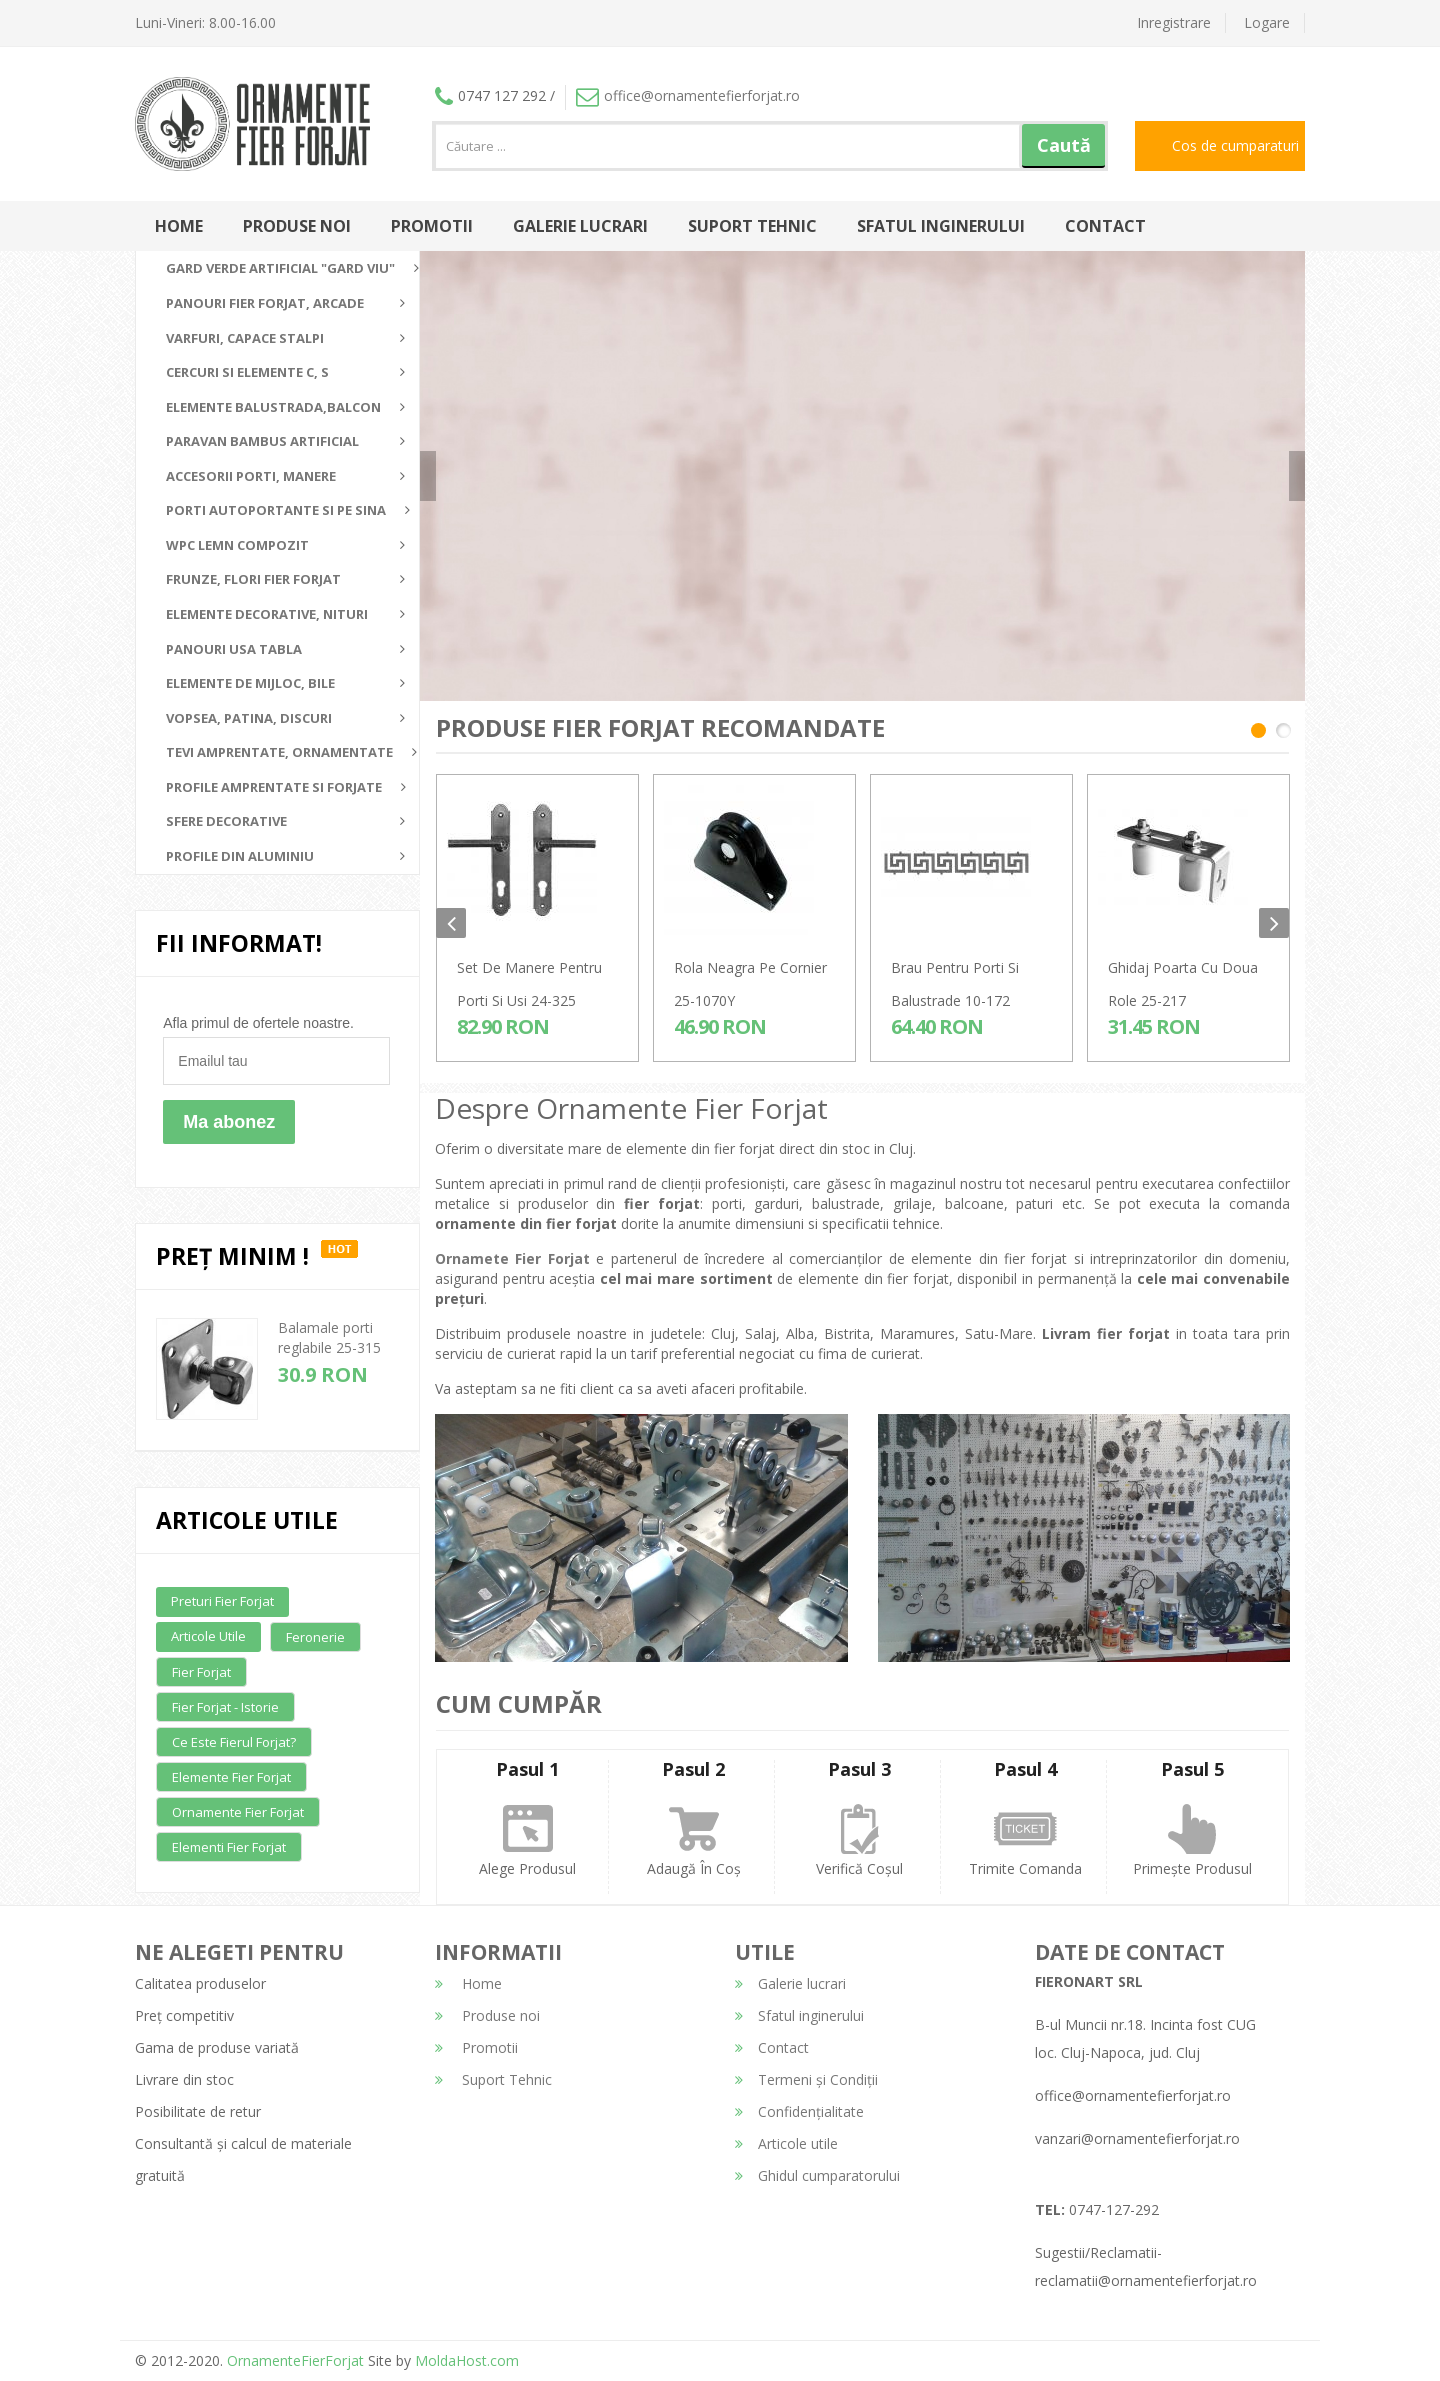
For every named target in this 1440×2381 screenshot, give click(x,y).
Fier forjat (201, 1672)
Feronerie (315, 1637)
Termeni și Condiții (806, 2079)
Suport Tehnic (752, 226)
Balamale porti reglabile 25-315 (329, 1337)
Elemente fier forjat (231, 1777)
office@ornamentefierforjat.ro (688, 95)
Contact (1105, 226)
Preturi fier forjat (222, 1601)
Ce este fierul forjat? (234, 1742)
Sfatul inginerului (941, 226)
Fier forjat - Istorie (225, 1707)
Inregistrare (1174, 22)
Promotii (432, 226)
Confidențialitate (799, 2111)
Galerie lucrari (580, 226)
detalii (1089, 468)
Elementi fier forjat (229, 1847)
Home (179, 226)
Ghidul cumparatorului (817, 2175)
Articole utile (208, 1636)
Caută (1064, 145)
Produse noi (297, 226)
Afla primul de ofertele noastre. (258, 1023)
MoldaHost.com (467, 2360)
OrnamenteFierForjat (293, 2360)
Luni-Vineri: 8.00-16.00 (205, 22)
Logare (1267, 22)
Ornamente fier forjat (238, 1812)
